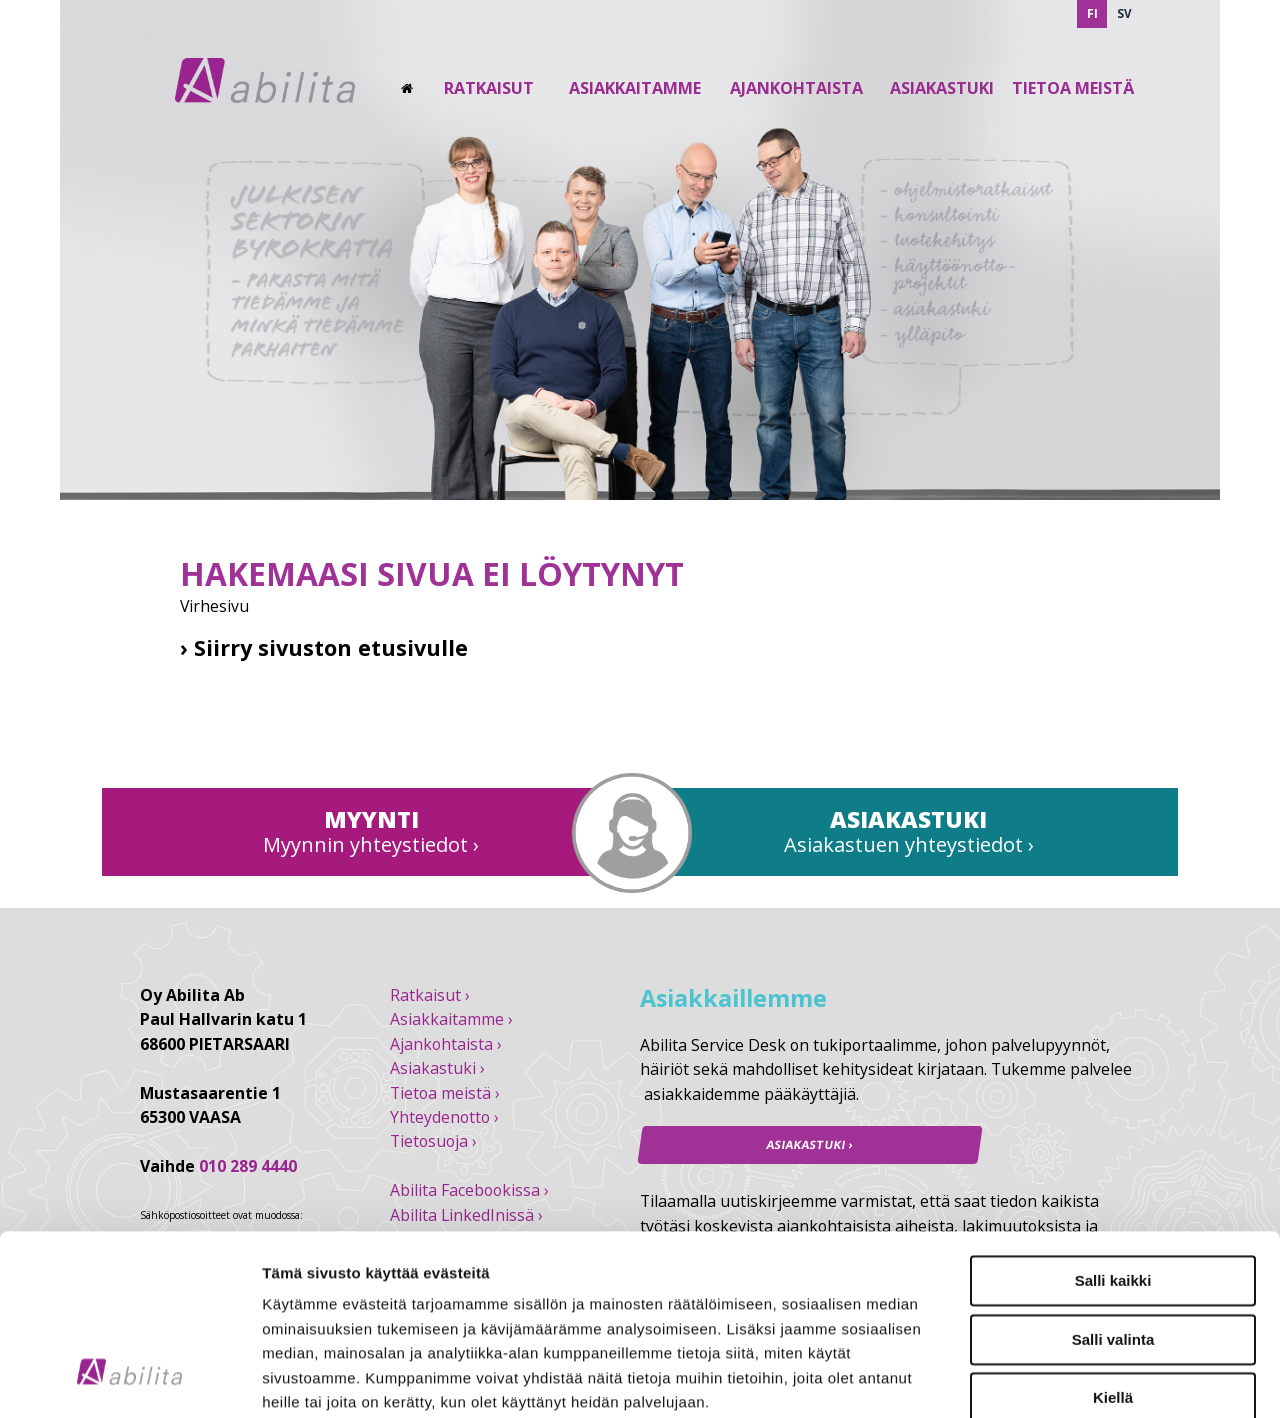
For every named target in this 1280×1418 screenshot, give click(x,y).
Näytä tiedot (1069, 1378)
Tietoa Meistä (1073, 88)
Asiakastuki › (437, 1068)
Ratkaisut (489, 88)
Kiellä (1113, 1243)
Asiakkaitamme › (451, 1019)
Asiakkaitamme (635, 88)
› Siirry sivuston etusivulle (324, 647)
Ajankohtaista (796, 88)
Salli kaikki (1113, 1126)
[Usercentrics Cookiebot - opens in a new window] (129, 1379)
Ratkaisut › (430, 995)
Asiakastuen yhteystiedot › (909, 844)
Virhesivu (214, 606)
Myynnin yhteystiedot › (371, 844)
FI (1092, 13)
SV (1124, 13)
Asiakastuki (942, 88)
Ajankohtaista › (446, 1044)
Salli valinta (1113, 1184)
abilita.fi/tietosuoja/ (406, 1296)
